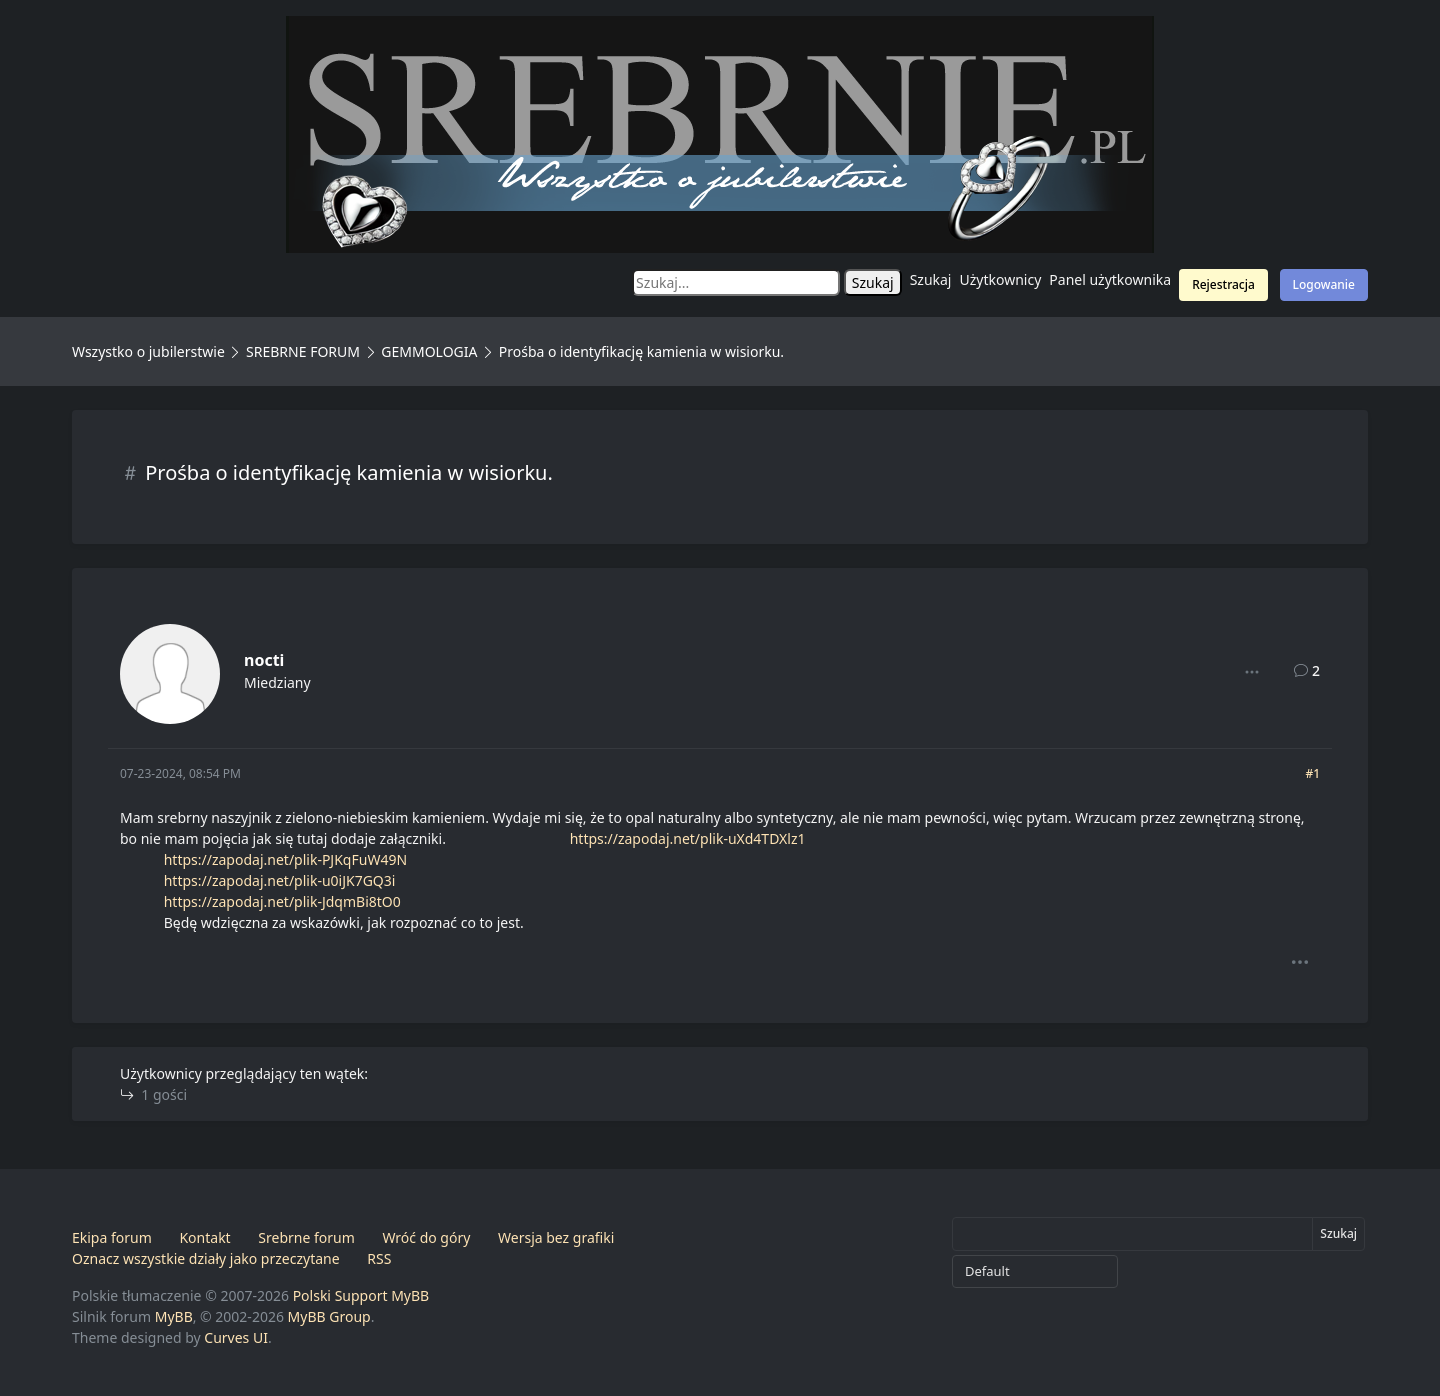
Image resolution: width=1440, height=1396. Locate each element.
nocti (264, 660)
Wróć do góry (426, 1237)
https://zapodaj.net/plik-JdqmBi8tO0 (282, 901)
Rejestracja (1223, 284)
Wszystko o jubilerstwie (148, 351)
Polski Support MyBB (361, 1295)
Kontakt (204, 1237)
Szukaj (931, 279)
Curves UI (236, 1337)
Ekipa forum (112, 1237)
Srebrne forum (306, 1237)
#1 (1312, 773)
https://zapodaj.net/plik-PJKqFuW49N (285, 859)
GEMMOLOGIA (429, 351)
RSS (379, 1258)
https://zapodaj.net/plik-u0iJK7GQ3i (280, 880)
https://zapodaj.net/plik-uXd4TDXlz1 (688, 838)
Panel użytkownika (1110, 279)
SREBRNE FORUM (303, 351)
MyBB (174, 1316)
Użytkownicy (1001, 279)
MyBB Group (329, 1316)
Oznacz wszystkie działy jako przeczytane (206, 1258)
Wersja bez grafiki (556, 1237)
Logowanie (1324, 284)
